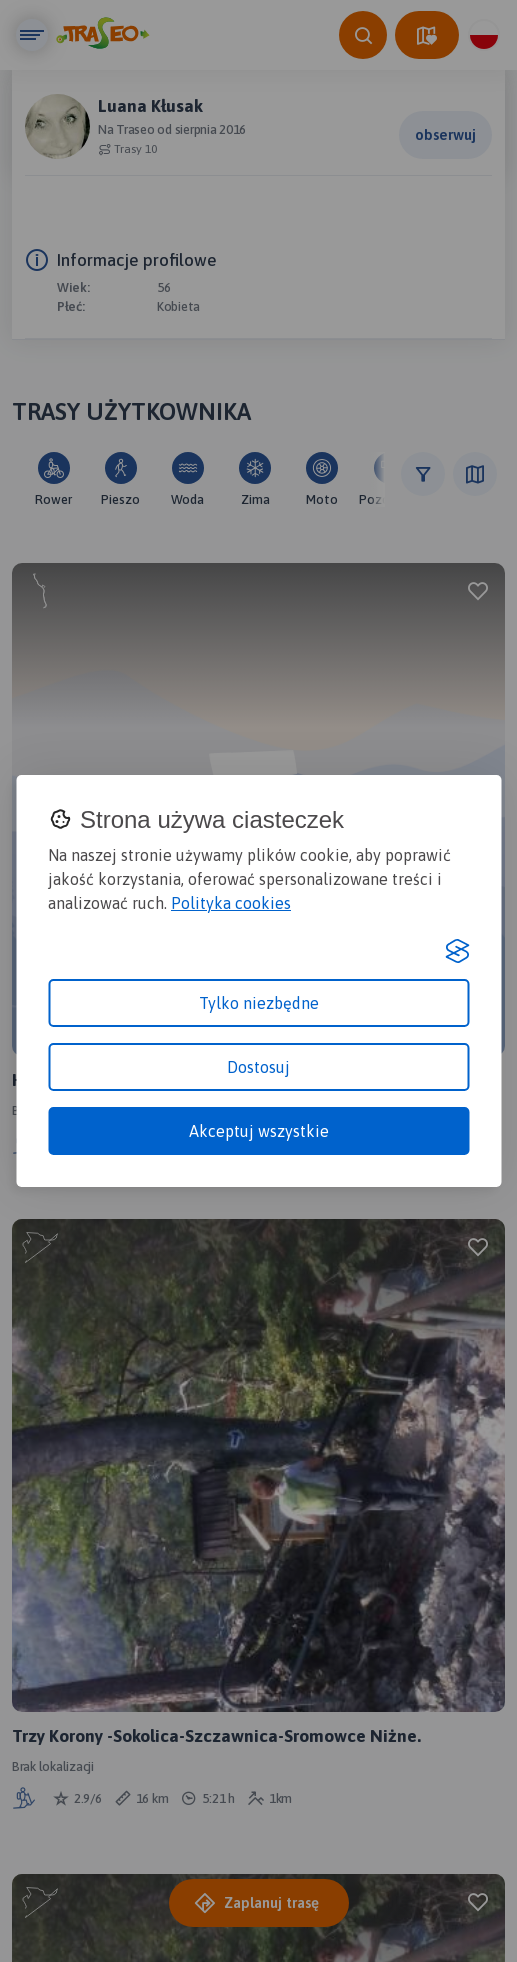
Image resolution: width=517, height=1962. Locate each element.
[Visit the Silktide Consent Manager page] (457, 951)
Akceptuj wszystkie (259, 1131)
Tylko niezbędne (259, 1003)
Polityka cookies (231, 903)
